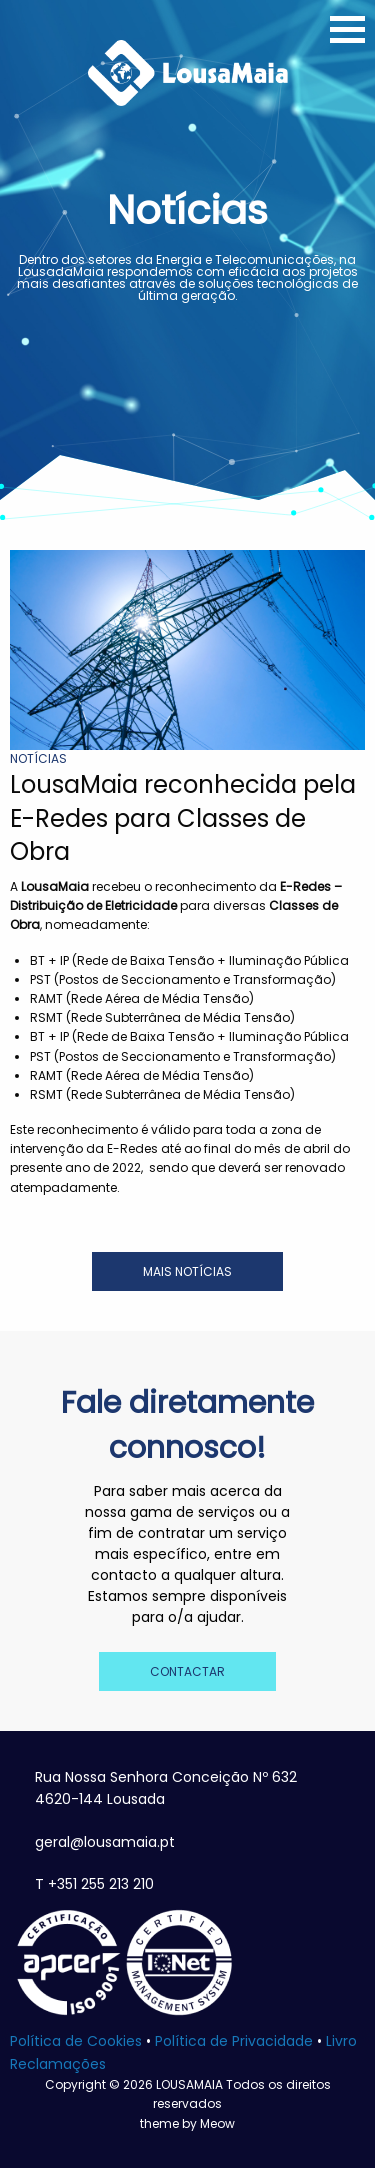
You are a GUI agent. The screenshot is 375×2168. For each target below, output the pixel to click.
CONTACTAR (187, 1671)
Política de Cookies (76, 2041)
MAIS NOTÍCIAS (187, 1271)
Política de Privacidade (234, 2041)
